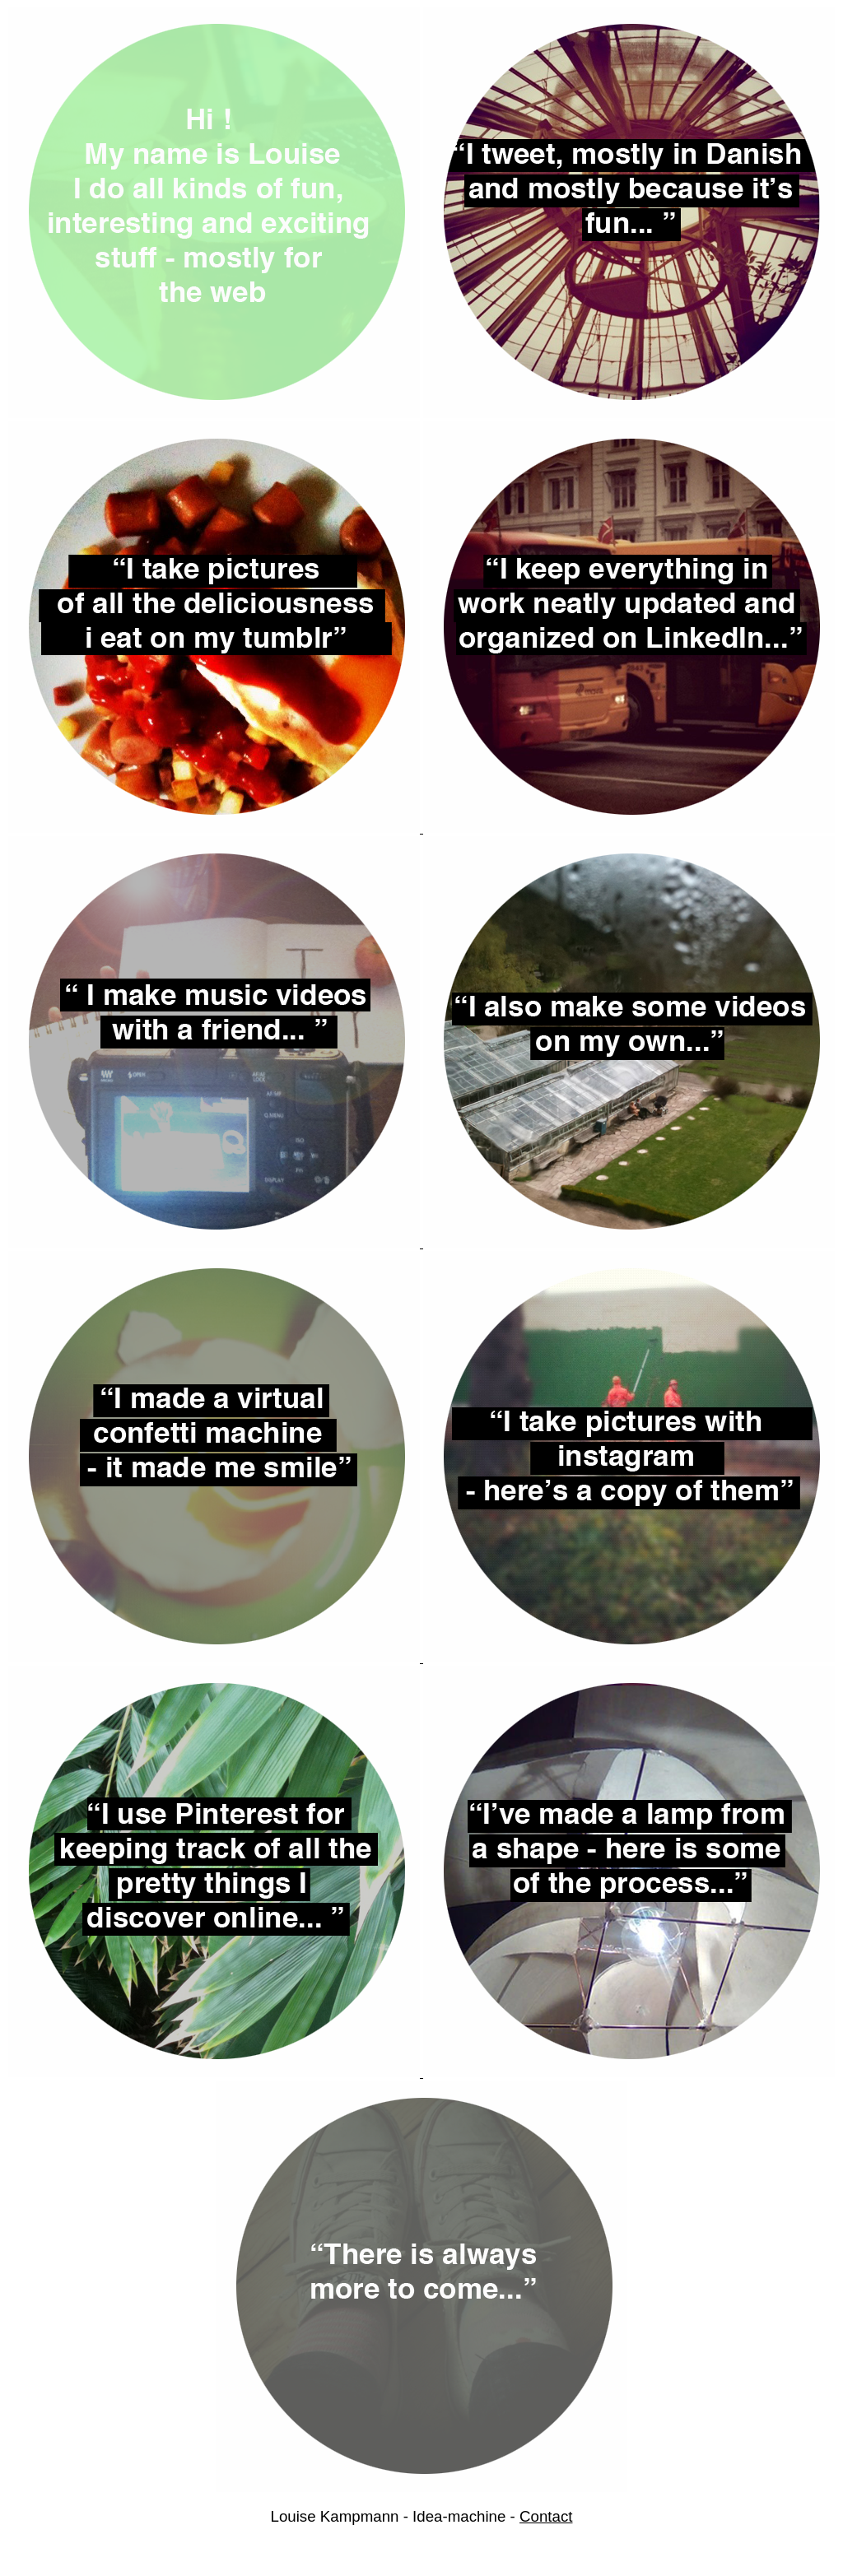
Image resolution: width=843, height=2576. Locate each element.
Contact (545, 2516)
